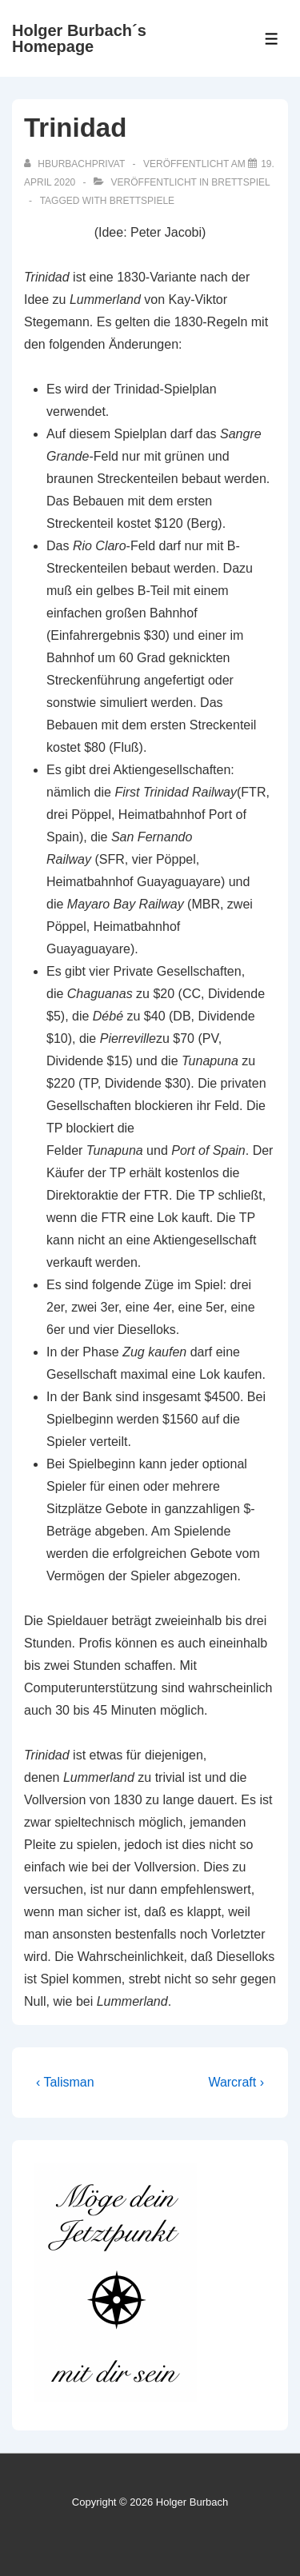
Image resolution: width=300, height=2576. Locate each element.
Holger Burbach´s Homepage (79, 38)
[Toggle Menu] (271, 38)
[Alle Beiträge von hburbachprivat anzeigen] (75, 164)
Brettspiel (240, 182)
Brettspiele (142, 200)
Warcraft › (236, 2082)
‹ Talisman (65, 2082)
